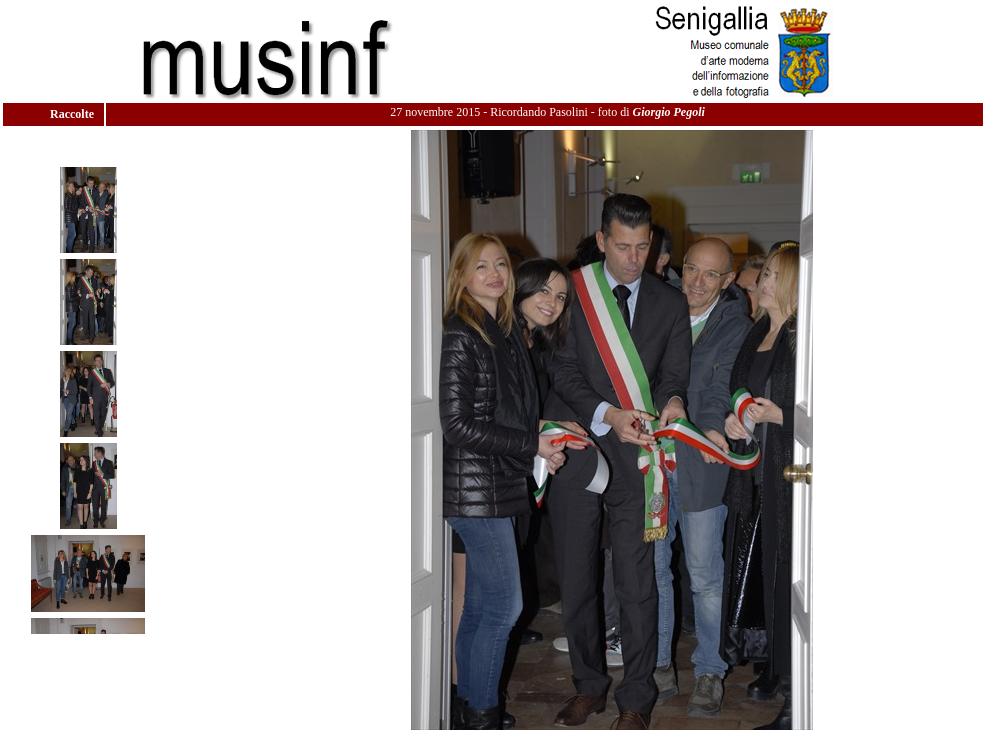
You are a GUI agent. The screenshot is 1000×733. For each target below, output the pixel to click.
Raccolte (73, 114)
